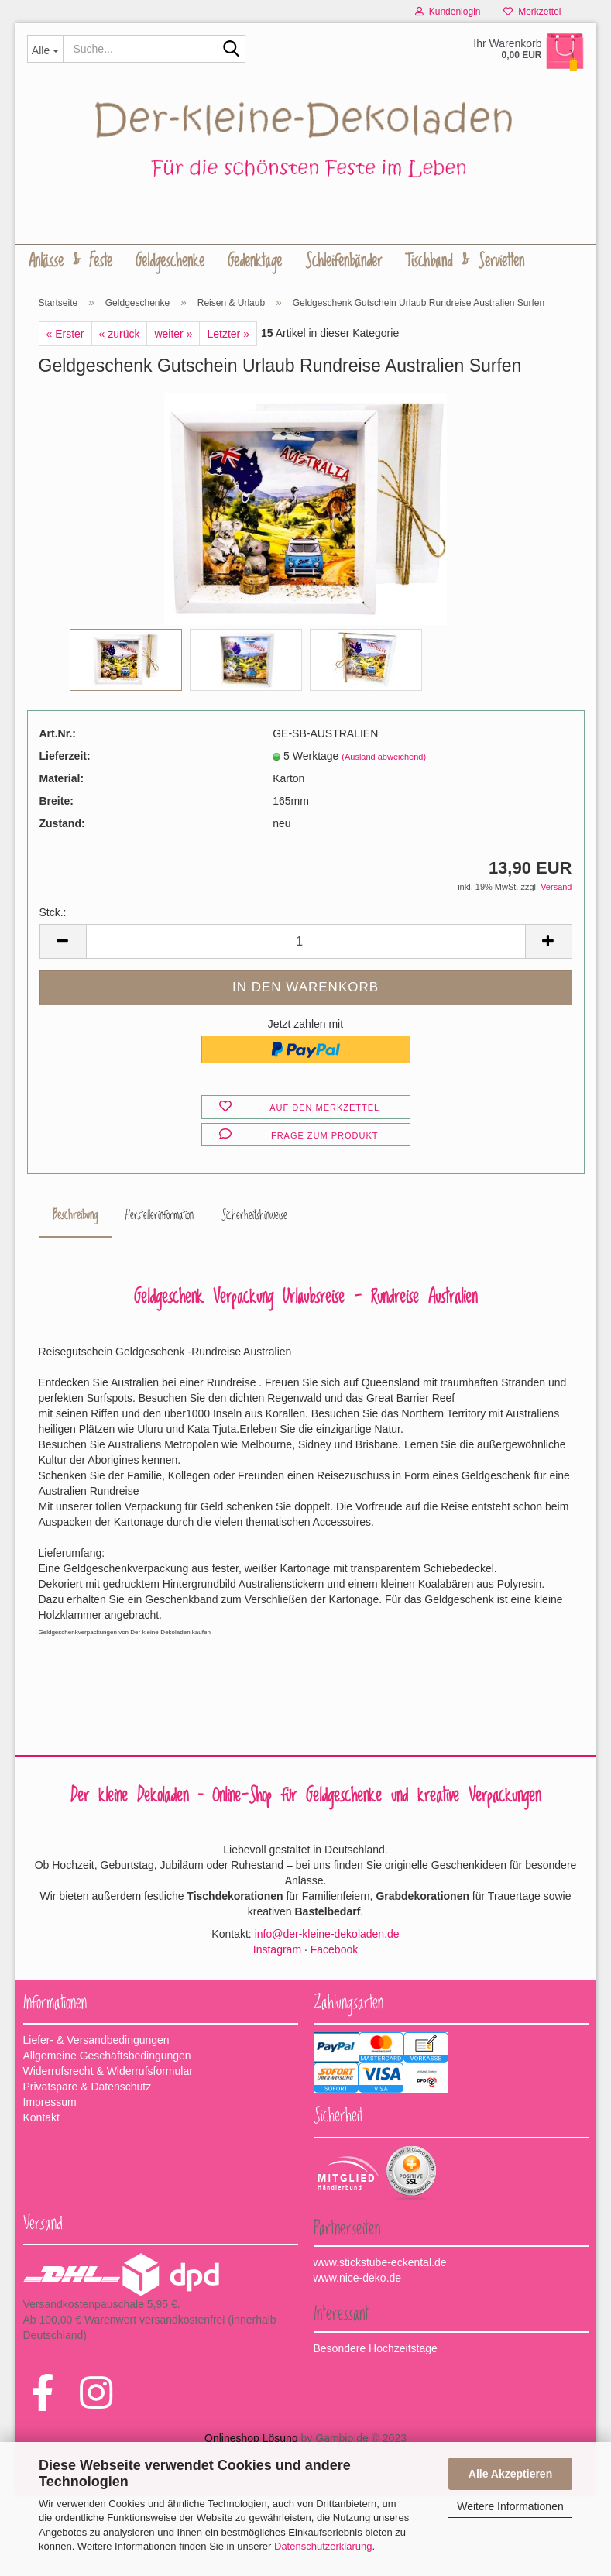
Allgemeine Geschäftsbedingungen (107, 2058)
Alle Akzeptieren (510, 2474)
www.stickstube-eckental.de (380, 2264)
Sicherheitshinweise (254, 1217)
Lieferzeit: (65, 757)
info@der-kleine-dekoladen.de (327, 1935)
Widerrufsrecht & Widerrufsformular (108, 2073)
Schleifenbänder (343, 261)
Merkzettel (532, 11)
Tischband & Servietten (464, 261)
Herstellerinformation (159, 1217)
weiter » (173, 335)
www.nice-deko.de (358, 2280)
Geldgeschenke (170, 261)
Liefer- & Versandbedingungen (96, 2042)
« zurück (119, 335)
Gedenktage (255, 261)
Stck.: (53, 914)
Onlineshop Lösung (251, 2440)
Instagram (277, 1951)
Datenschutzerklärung (323, 2546)
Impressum (50, 2104)
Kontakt (41, 2120)
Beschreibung (75, 1217)
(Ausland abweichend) (384, 758)
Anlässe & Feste (70, 261)
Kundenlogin (447, 11)
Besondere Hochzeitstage (376, 2350)
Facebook (334, 1951)
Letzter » (228, 335)
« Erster (65, 335)
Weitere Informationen (510, 2506)
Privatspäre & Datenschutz (87, 2089)
